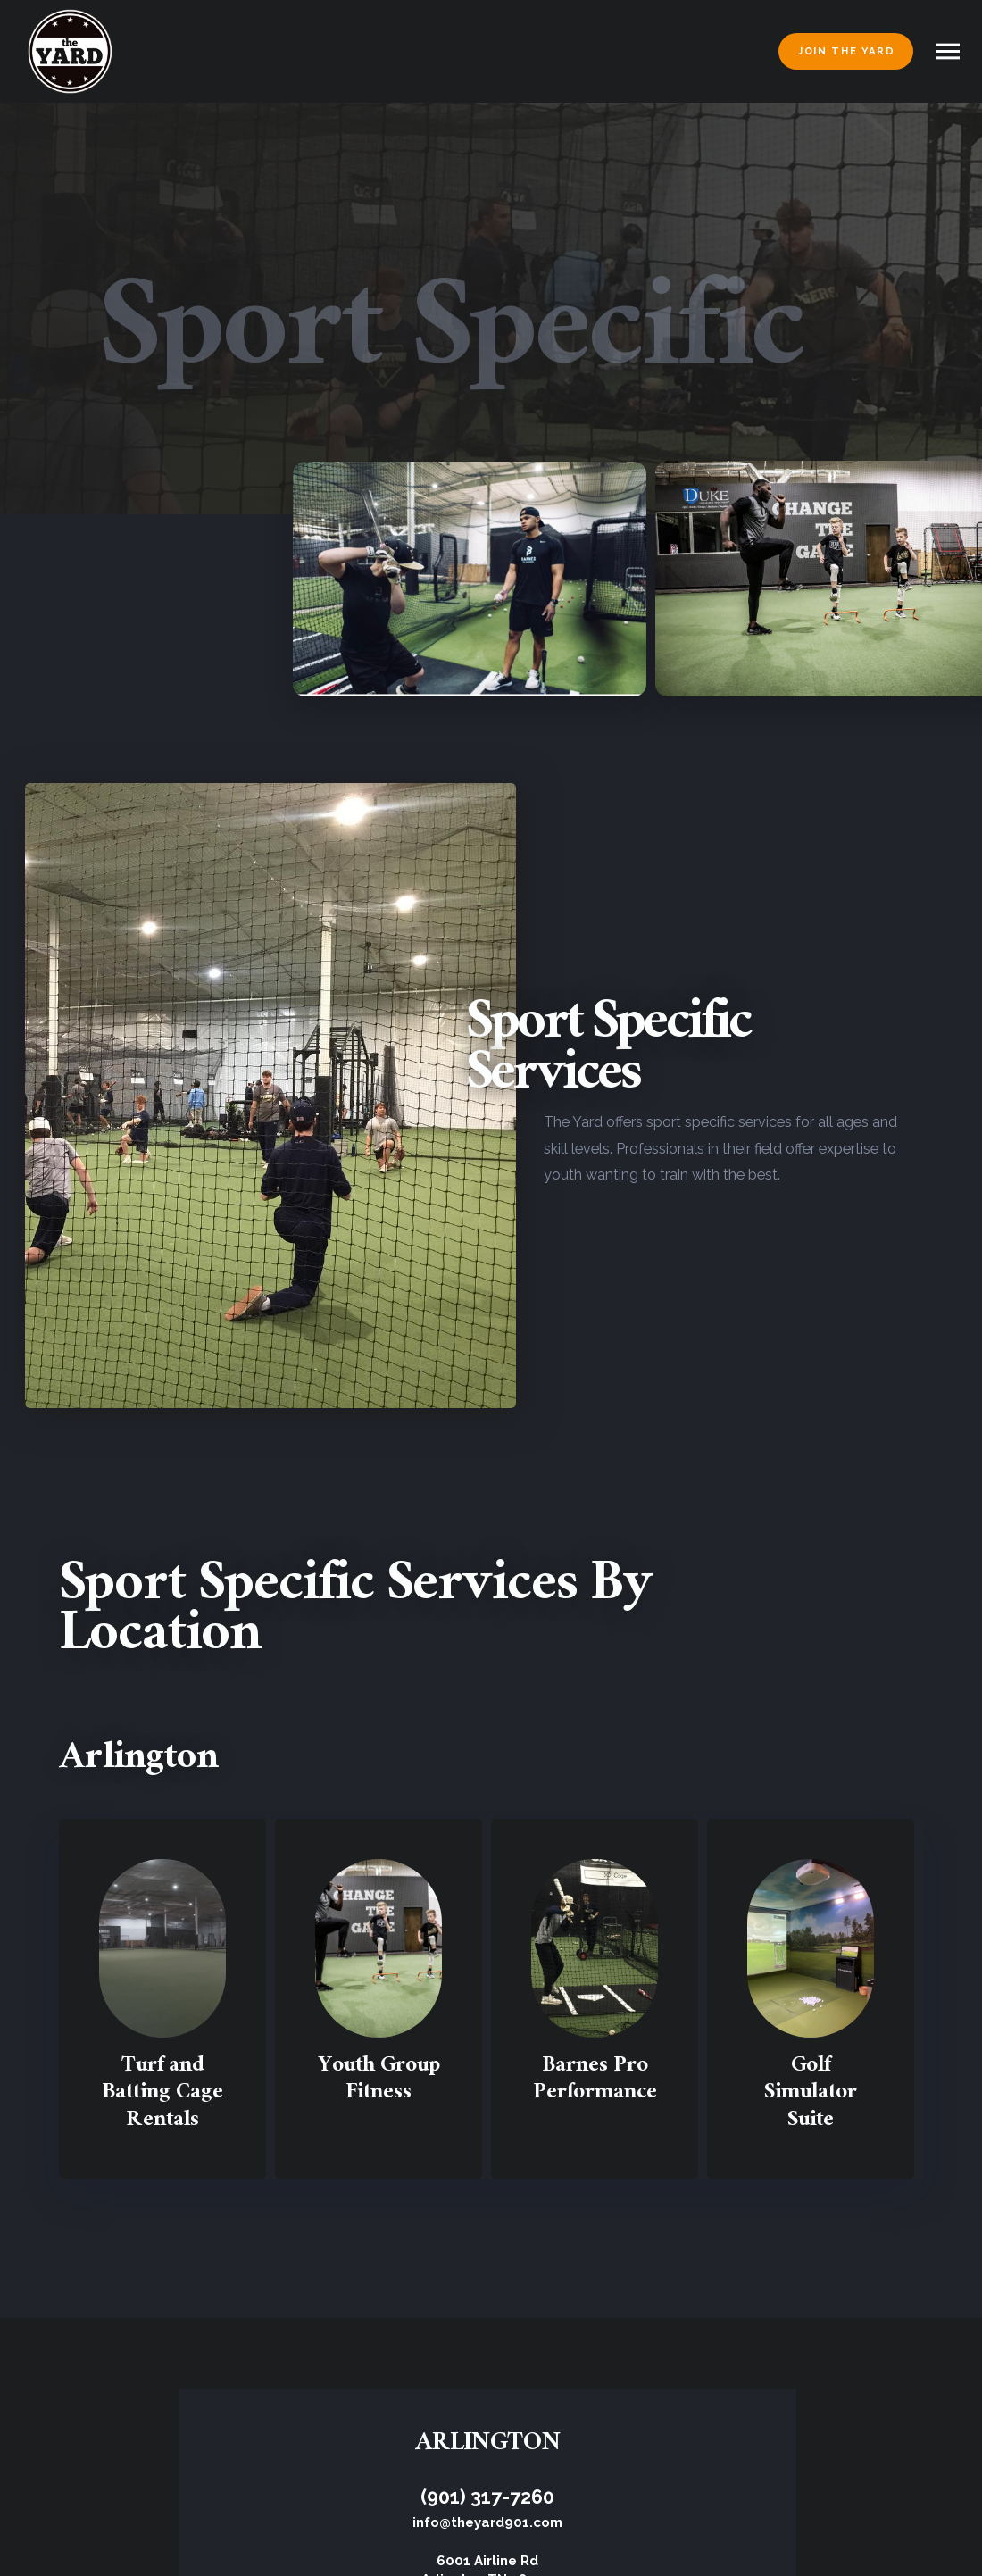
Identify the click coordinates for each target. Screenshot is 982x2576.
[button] (948, 51)
